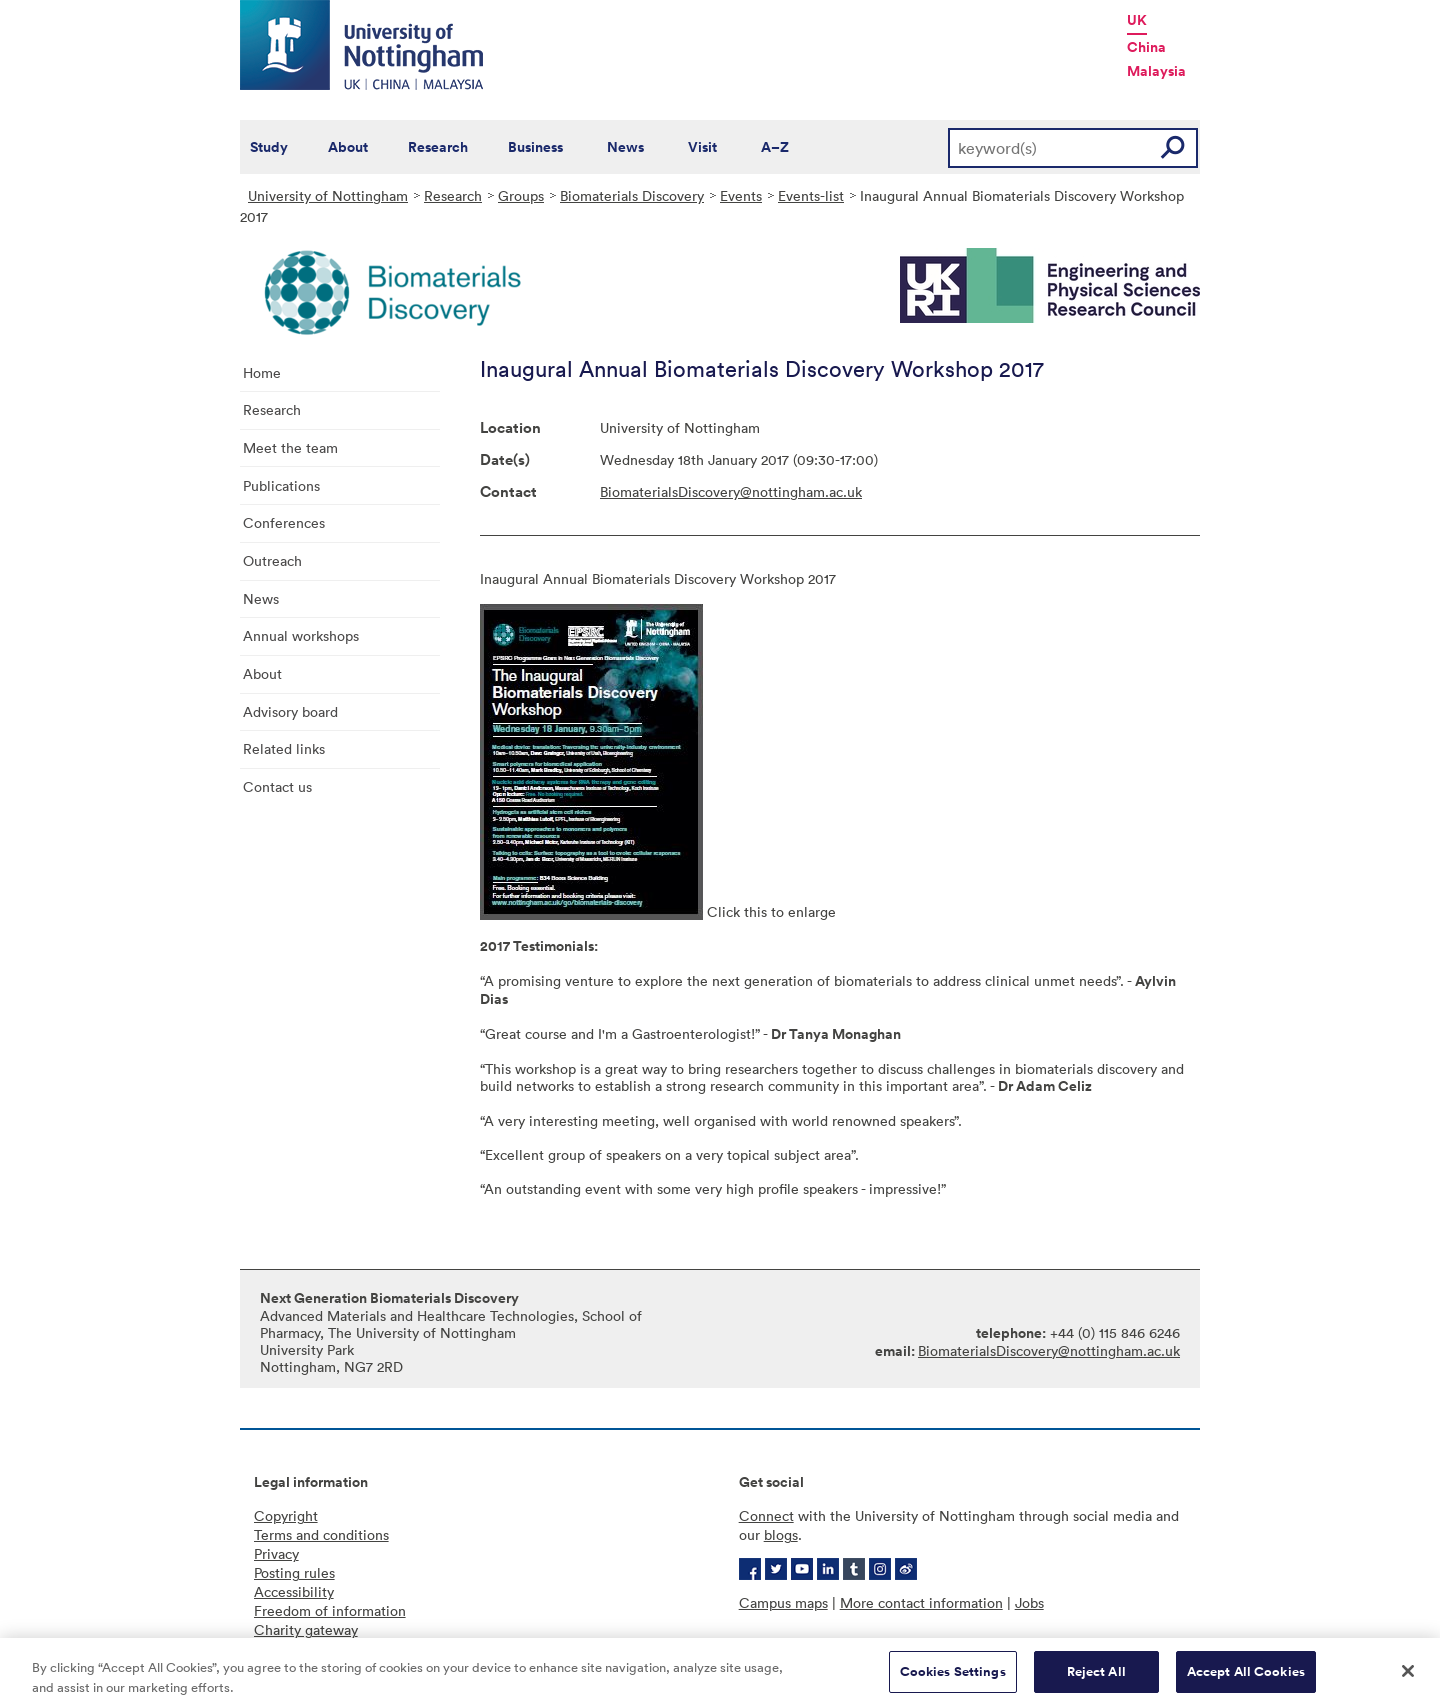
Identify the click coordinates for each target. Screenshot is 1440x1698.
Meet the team (290, 447)
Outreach (272, 560)
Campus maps (783, 1602)
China (1146, 47)
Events (741, 195)
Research (438, 147)
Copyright (286, 1515)
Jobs (1029, 1602)
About (348, 147)
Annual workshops (301, 635)
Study (269, 147)
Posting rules (294, 1572)
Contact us (277, 786)
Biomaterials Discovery (632, 195)
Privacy (276, 1553)
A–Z (775, 147)
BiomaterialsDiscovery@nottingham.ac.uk (731, 491)
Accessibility (294, 1591)
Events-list (811, 195)
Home (262, 372)
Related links (284, 748)
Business (535, 147)
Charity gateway (306, 1629)
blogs (781, 1534)
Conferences (284, 522)
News (625, 147)
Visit (702, 147)
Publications (281, 485)
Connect (766, 1515)
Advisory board (290, 711)
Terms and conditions (321, 1534)
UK (1137, 20)
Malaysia (1156, 71)
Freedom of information (330, 1610)
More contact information (921, 1602)
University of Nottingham (328, 195)
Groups (521, 195)
